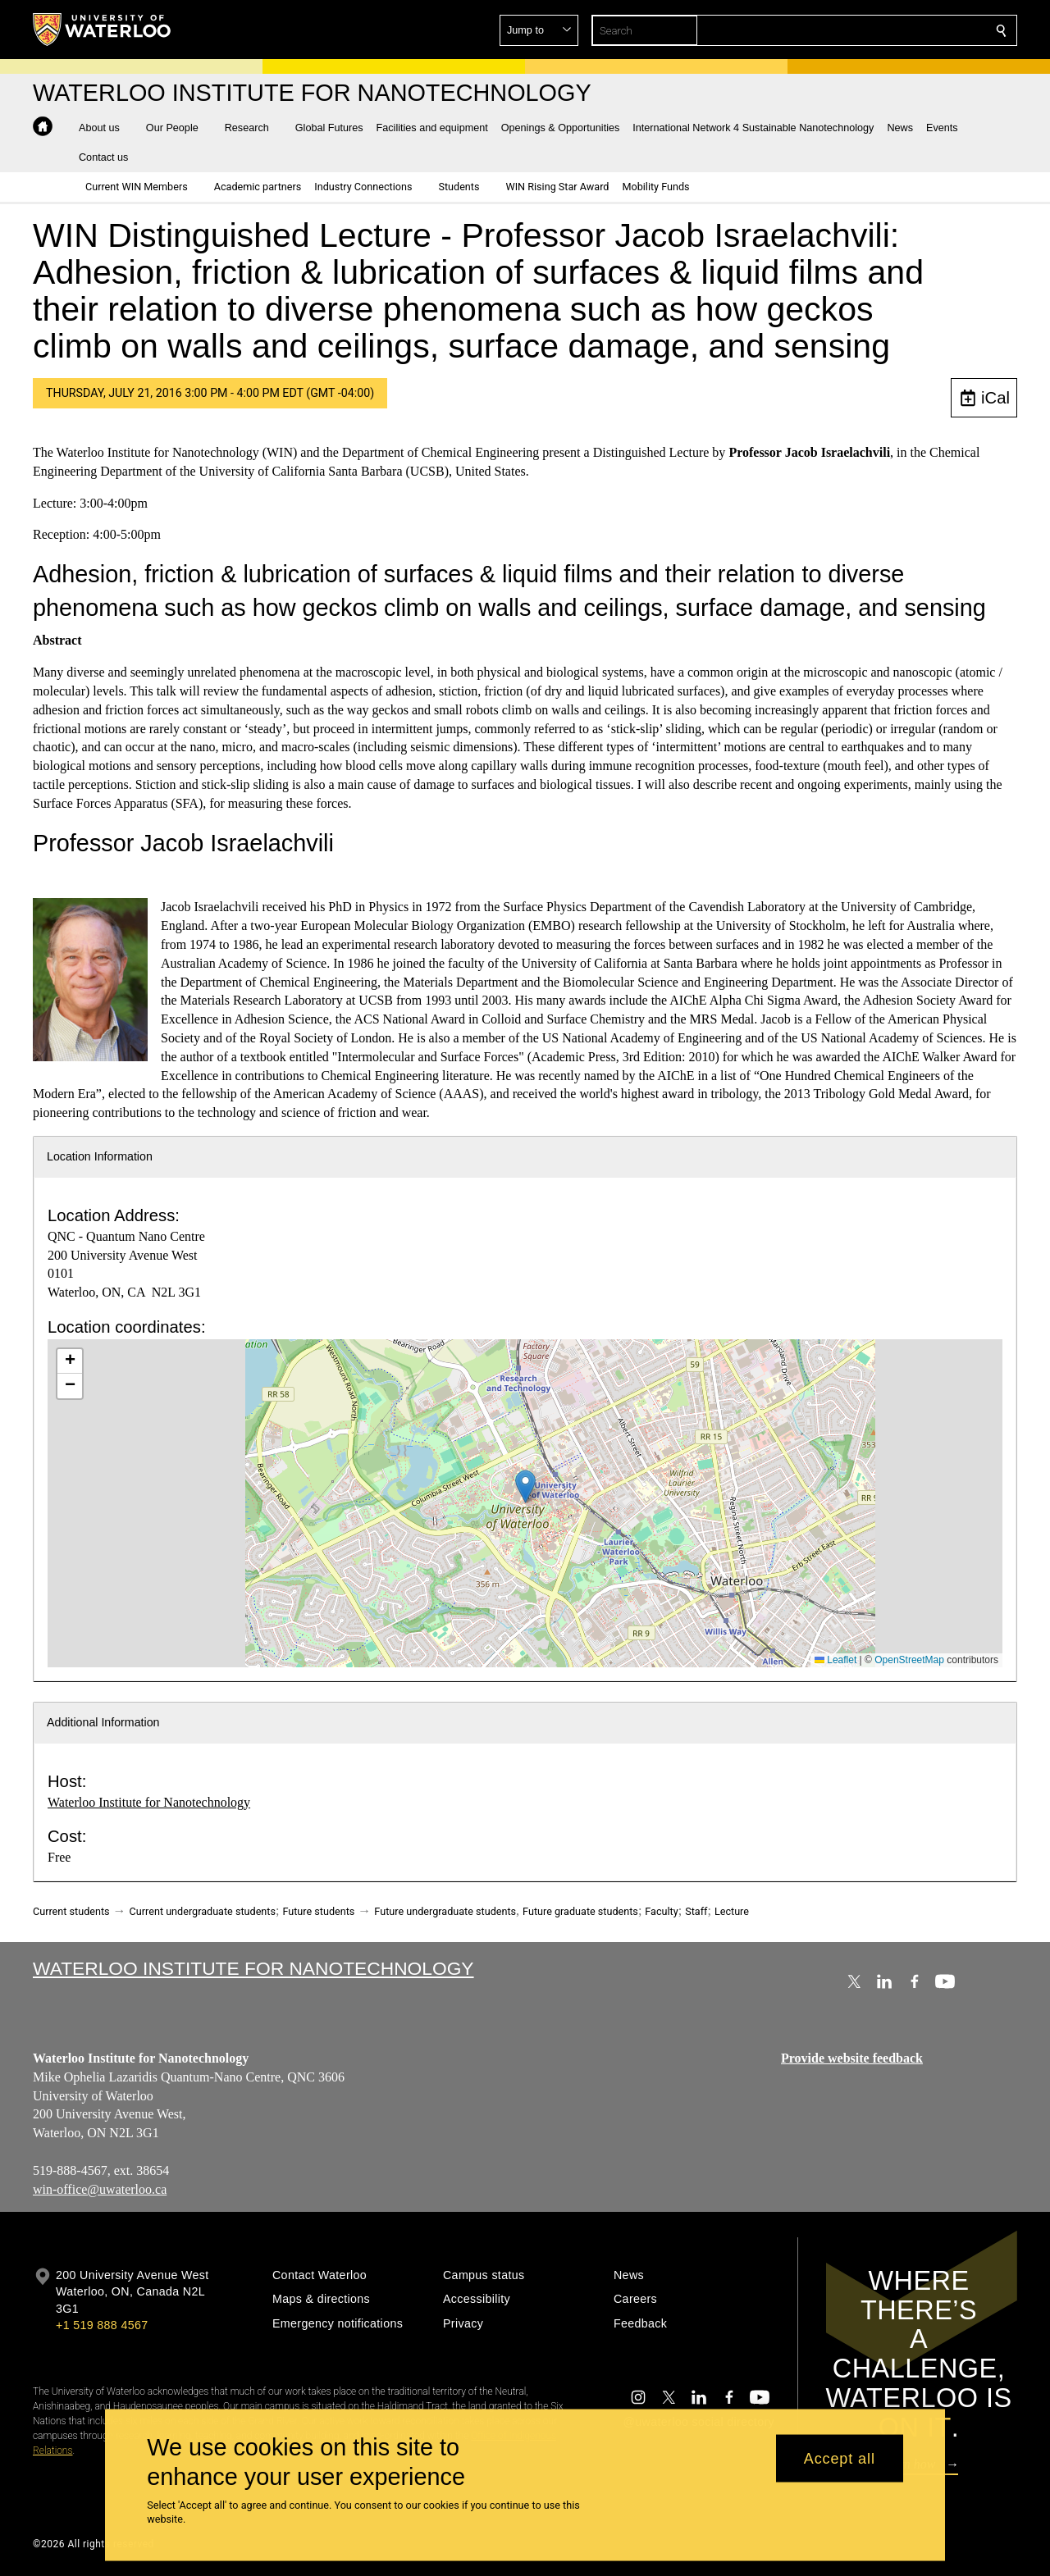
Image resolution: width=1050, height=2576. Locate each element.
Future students (318, 1911)
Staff (696, 1911)
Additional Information (103, 1722)
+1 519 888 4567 (102, 2325)
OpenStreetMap (909, 1660)
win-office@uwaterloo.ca (100, 2188)
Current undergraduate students (203, 1911)
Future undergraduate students (445, 1911)
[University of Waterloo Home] (102, 29)
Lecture (731, 1911)
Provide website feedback (852, 2058)
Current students (71, 1911)
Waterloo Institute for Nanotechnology (149, 1802)
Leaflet (835, 1660)
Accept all (839, 2458)
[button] (882, 30)
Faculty (661, 1911)
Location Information (100, 1156)
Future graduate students (580, 1911)
